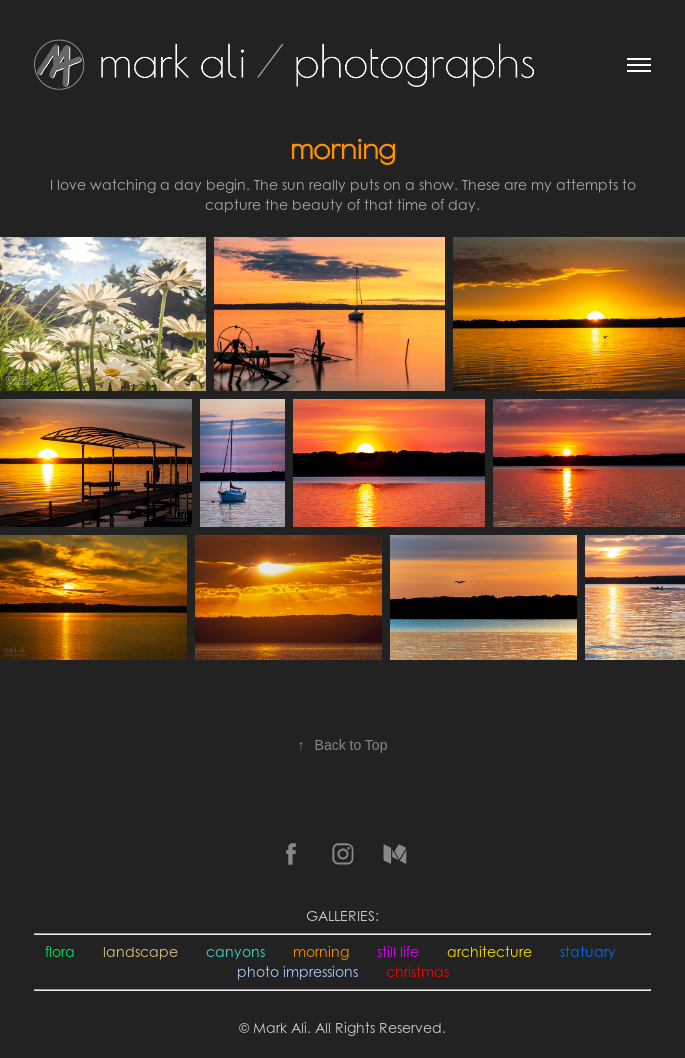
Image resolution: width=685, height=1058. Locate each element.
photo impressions (297, 971)
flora (60, 951)
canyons (235, 951)
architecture (489, 951)
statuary (588, 951)
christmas (417, 971)
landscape (140, 951)
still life (398, 951)
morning (321, 951)
